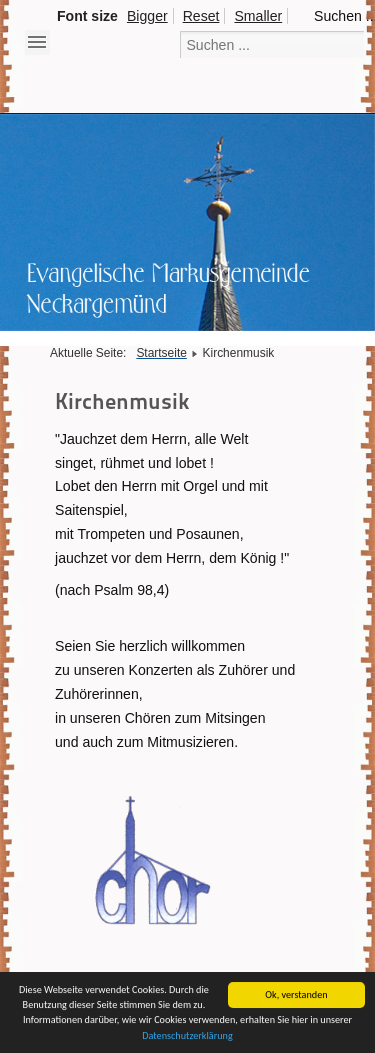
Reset (201, 16)
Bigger (147, 16)
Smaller (258, 16)
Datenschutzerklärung (187, 1036)
